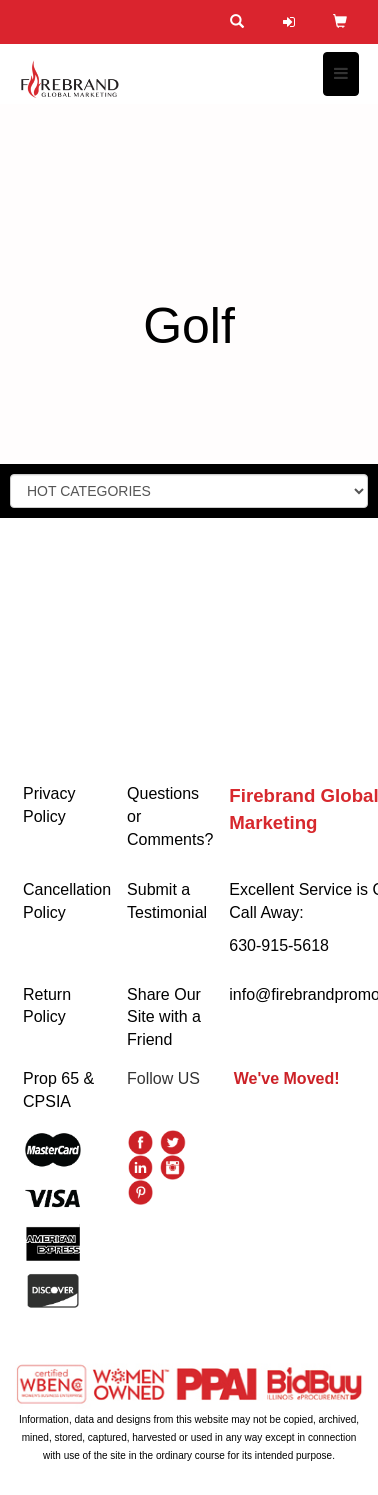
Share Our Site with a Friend (164, 1017)
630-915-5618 (279, 945)
